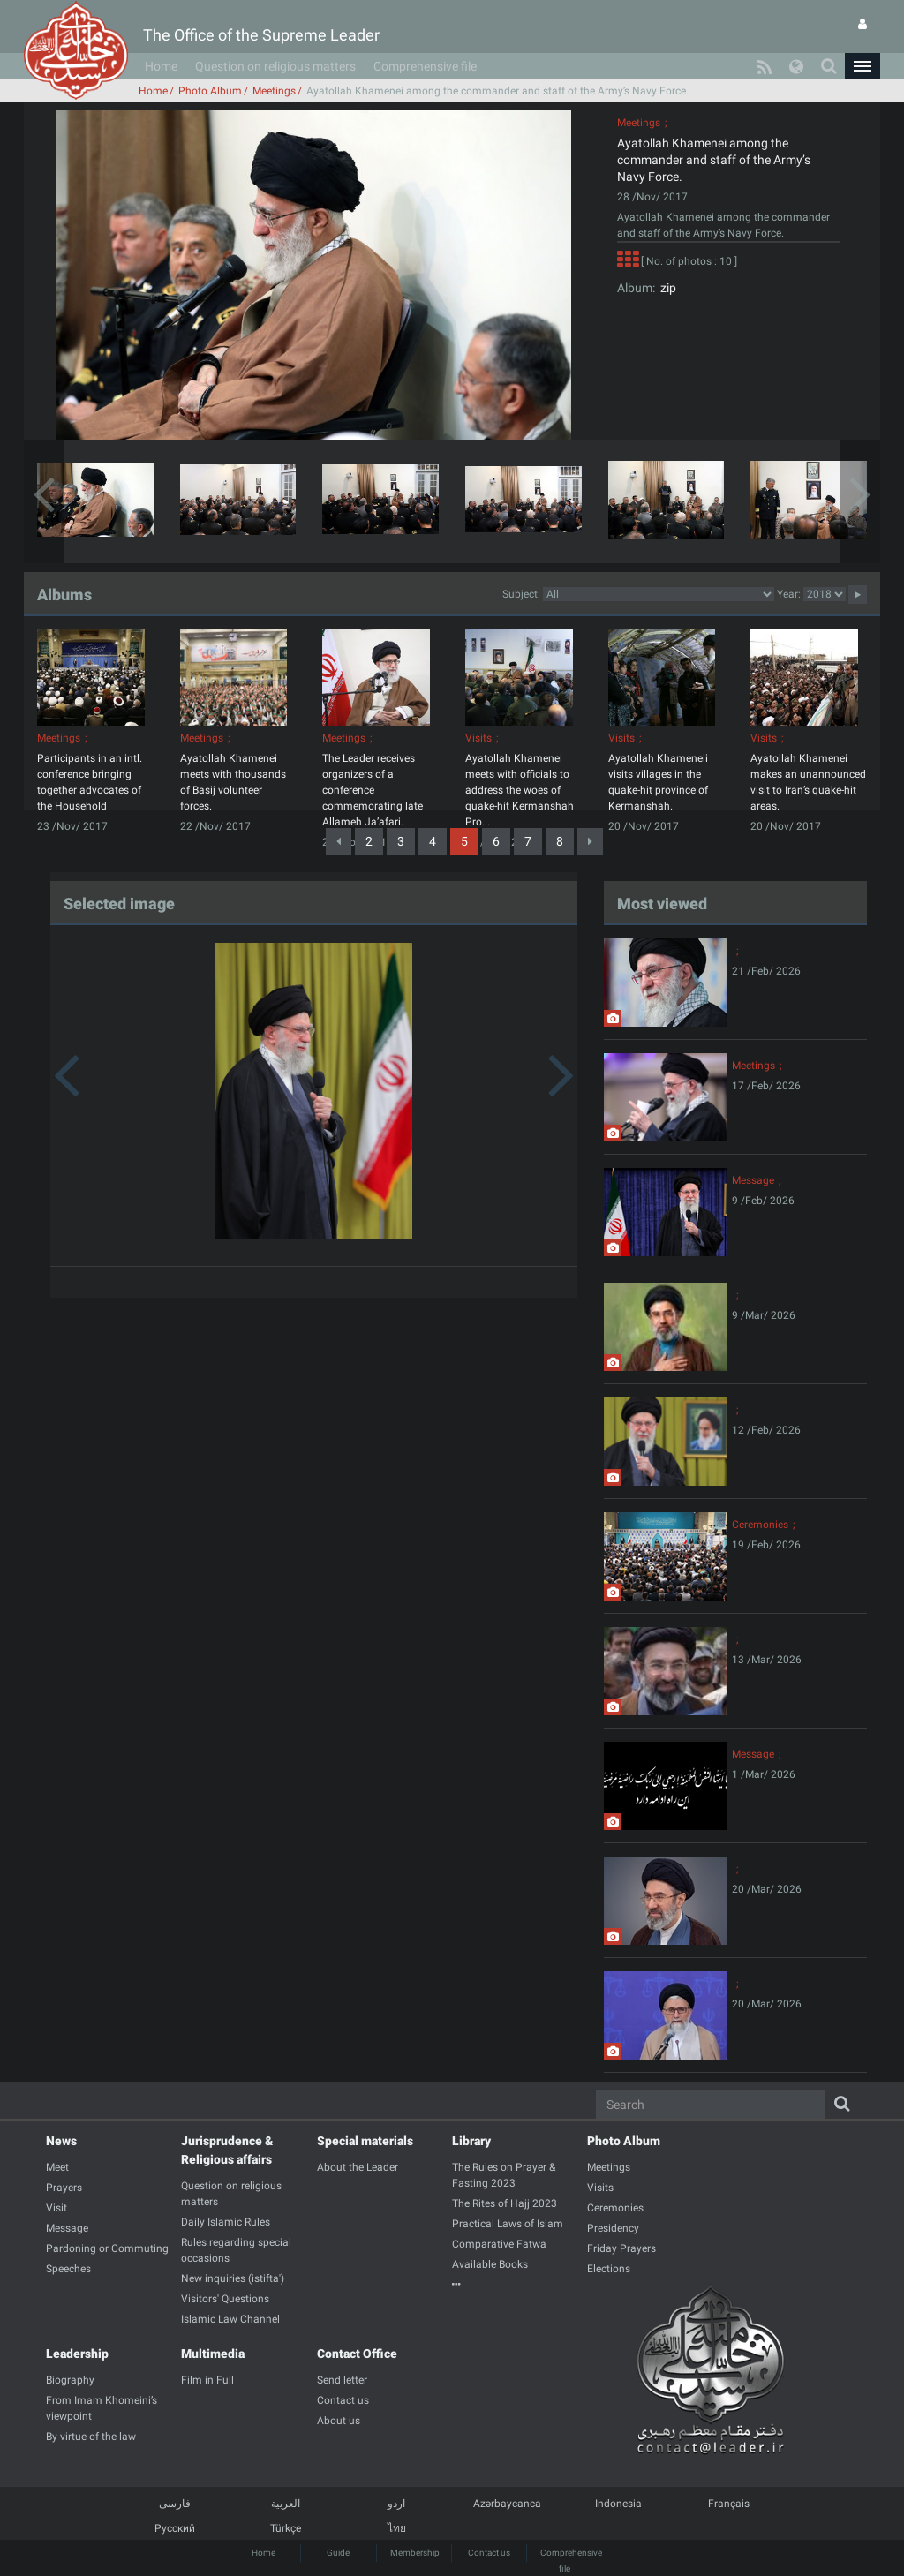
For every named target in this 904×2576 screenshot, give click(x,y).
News (61, 2141)
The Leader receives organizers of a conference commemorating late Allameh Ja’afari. (372, 790)
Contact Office (357, 2353)
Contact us (489, 2552)
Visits (478, 738)
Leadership (77, 2353)
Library (471, 2141)
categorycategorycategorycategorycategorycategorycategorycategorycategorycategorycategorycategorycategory (658, 594)
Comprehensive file (425, 66)
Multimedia (213, 2353)
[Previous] (338, 841)
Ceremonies (760, 1524)
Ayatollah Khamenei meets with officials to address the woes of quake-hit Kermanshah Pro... (519, 790)
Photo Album (210, 91)
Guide (338, 2552)
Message (753, 1180)
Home (161, 66)
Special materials (365, 2141)
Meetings (274, 91)
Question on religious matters (275, 66)
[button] (862, 66)
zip (665, 288)
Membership (415, 2552)
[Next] (590, 841)
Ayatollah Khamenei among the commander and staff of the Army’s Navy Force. (713, 160)
